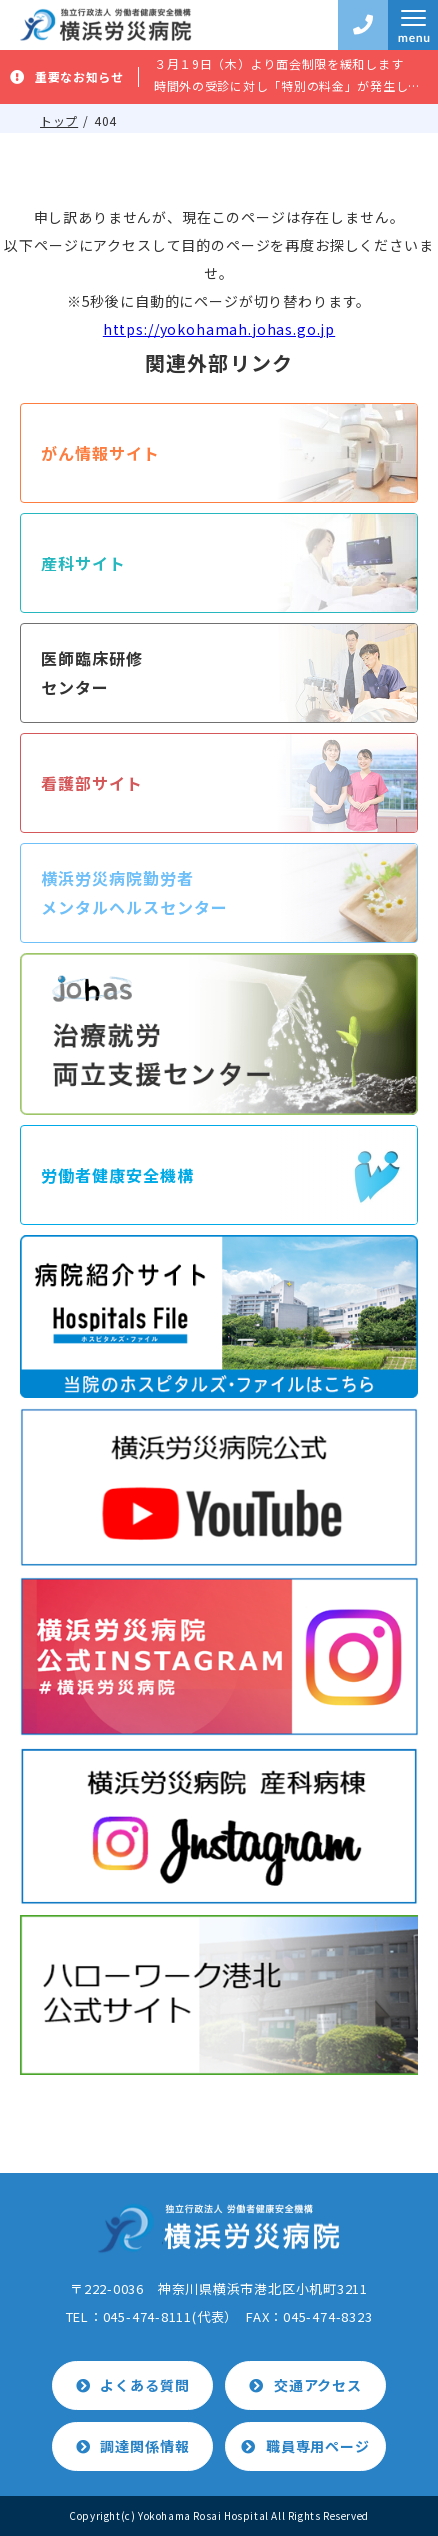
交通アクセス (318, 2385)
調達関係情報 (144, 2446)
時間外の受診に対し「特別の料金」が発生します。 (288, 85)
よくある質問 (144, 2385)
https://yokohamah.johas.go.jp (219, 329)
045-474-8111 (147, 2316)
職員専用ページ (318, 2446)
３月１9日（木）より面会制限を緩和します (278, 63)
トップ (59, 120)
